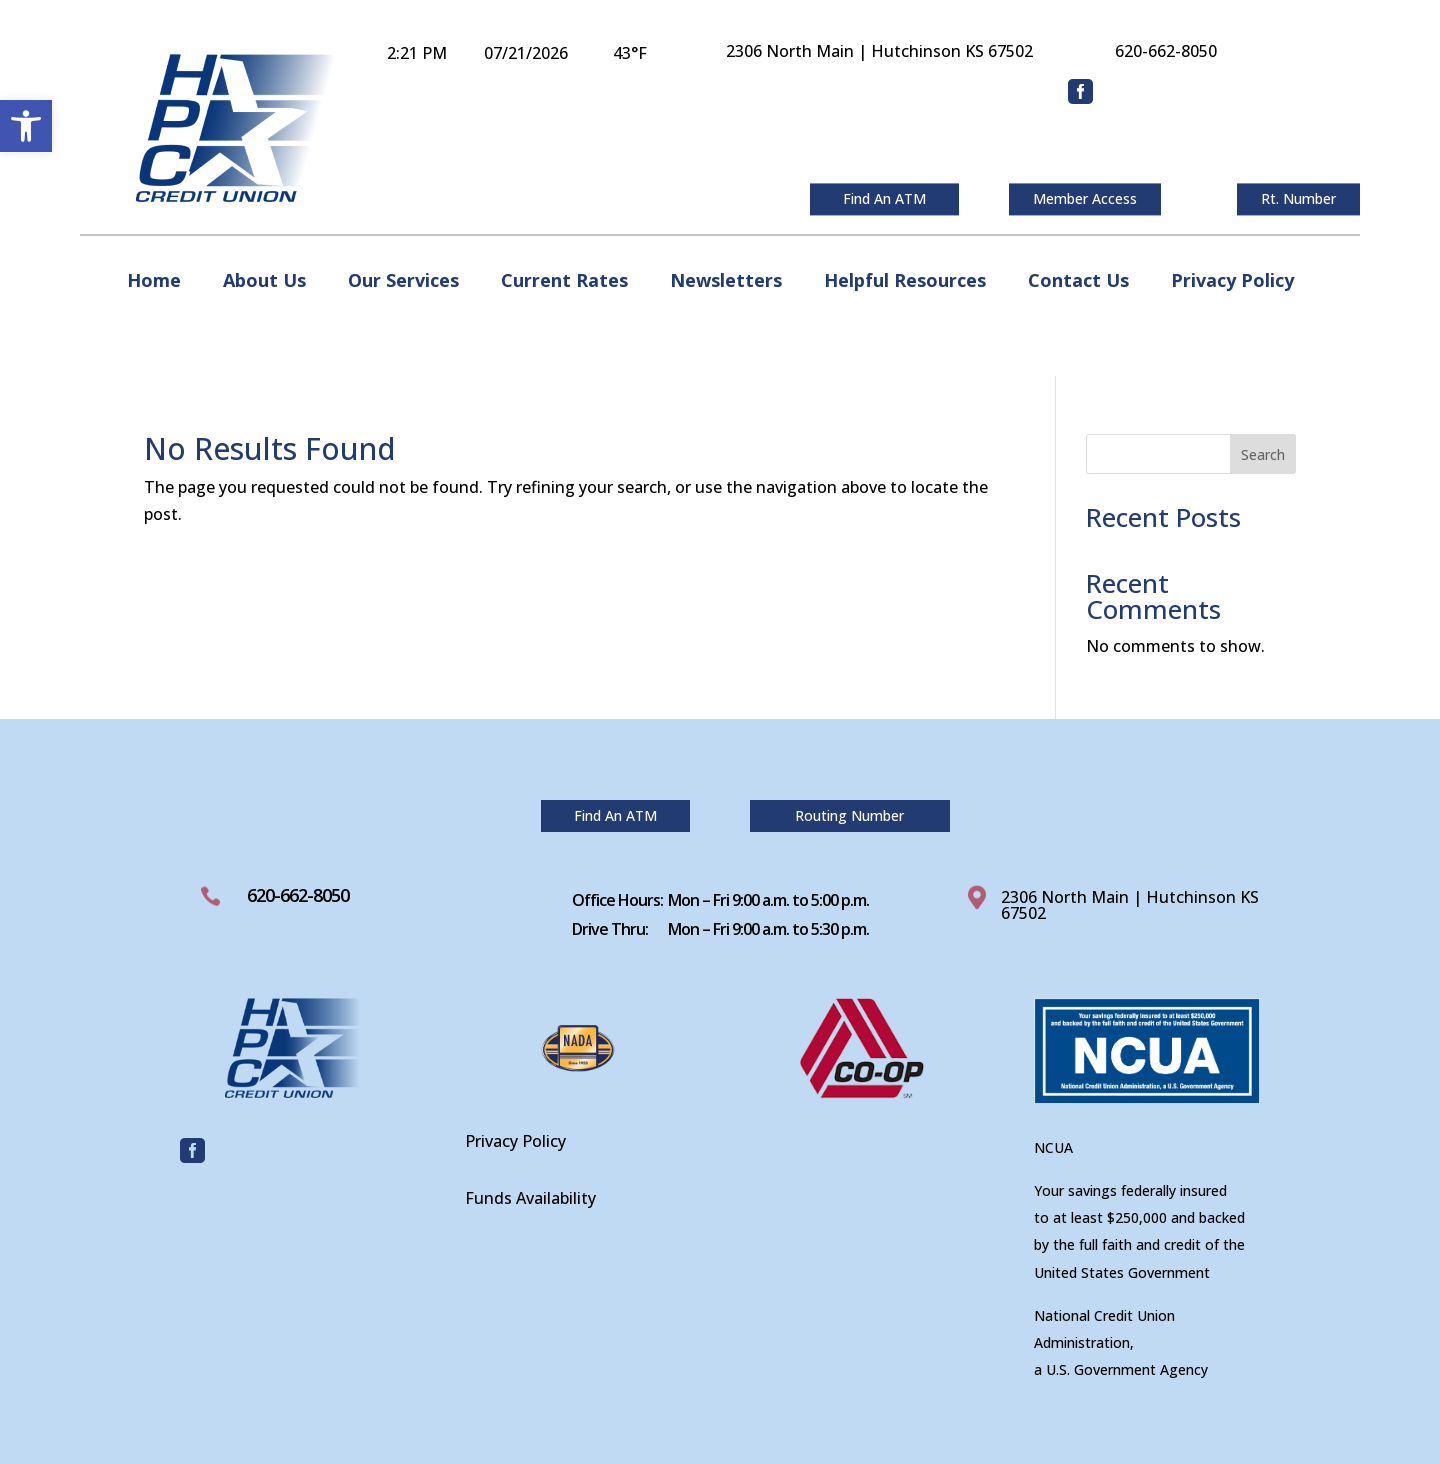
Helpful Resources (905, 282)
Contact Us (1078, 282)
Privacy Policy (1232, 282)
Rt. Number (1298, 199)
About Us (264, 282)
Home (154, 282)
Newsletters (726, 282)
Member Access (1085, 199)
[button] (26, 126)
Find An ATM (884, 199)
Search (1263, 454)
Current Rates (564, 282)
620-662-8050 (298, 895)
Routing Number (849, 815)
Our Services (403, 282)
